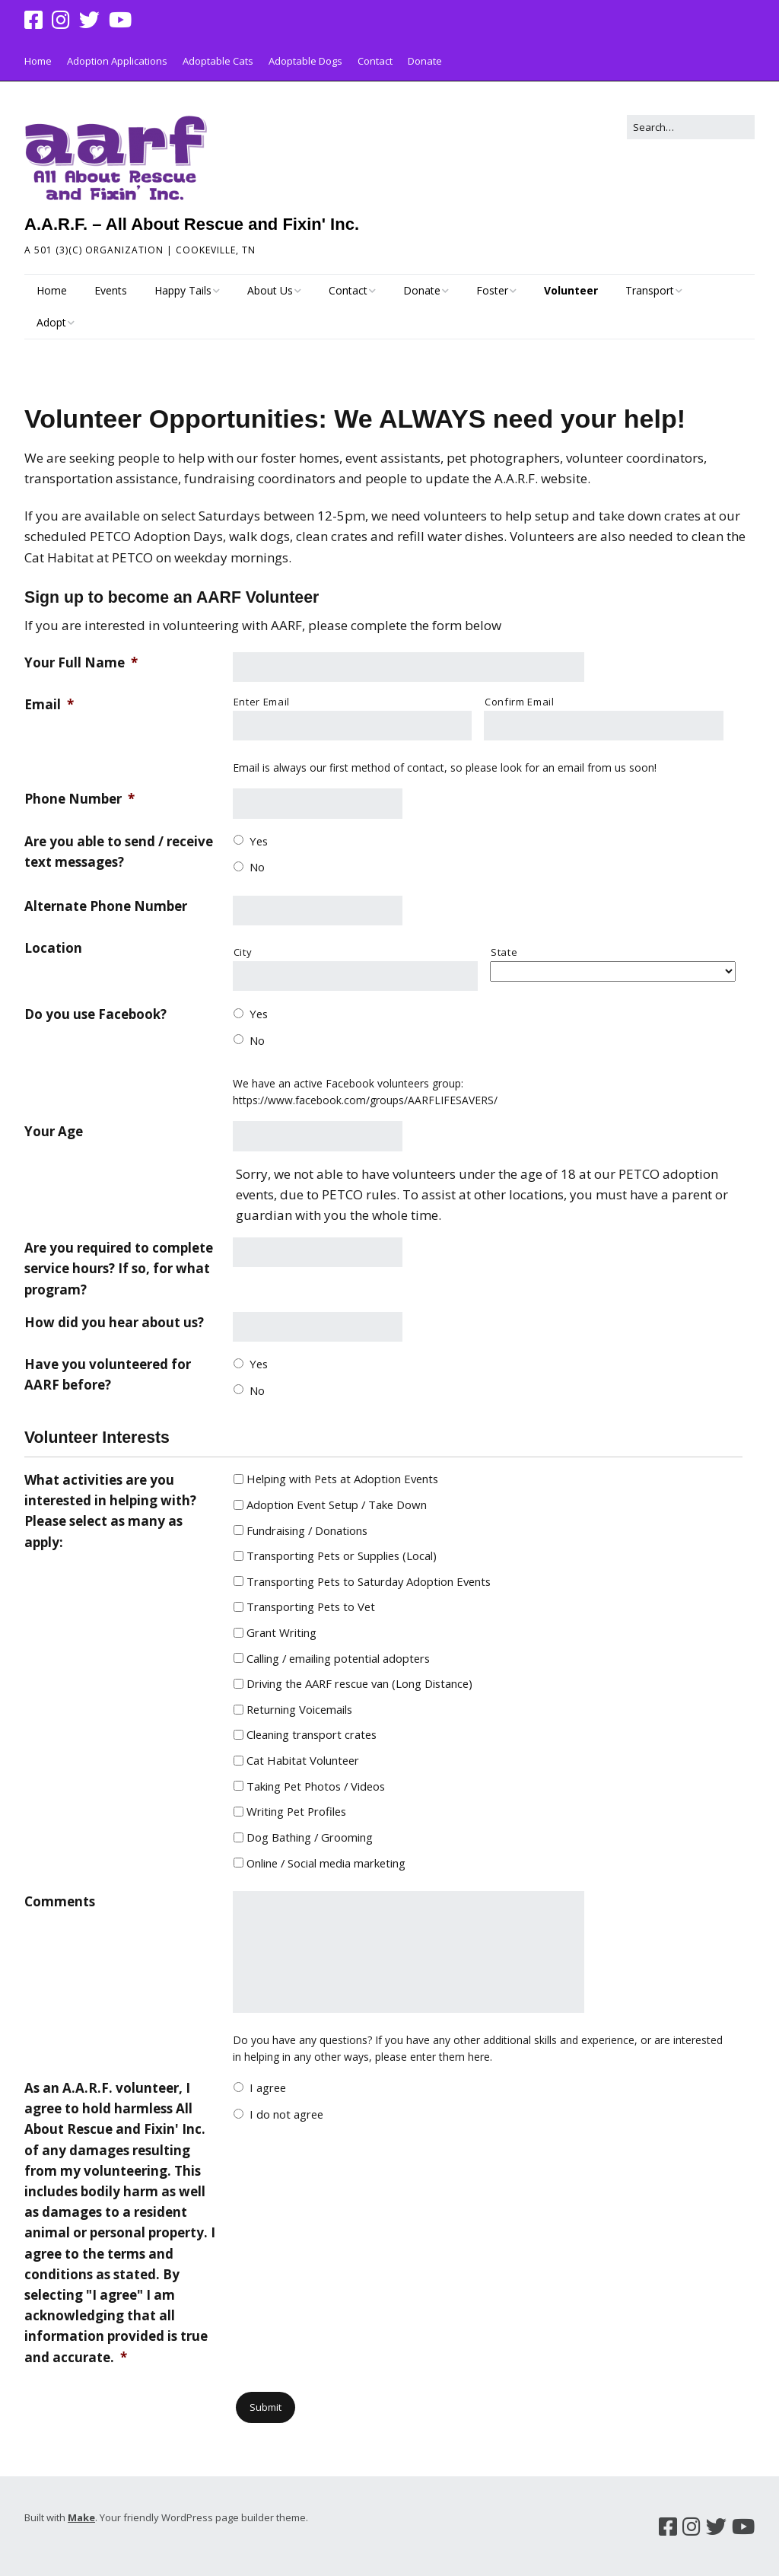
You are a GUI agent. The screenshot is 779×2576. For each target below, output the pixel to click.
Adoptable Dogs (305, 61)
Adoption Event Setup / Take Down (336, 1504)
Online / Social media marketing (325, 1863)
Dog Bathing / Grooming (309, 1837)
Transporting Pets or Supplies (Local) (341, 1555)
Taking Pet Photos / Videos (315, 1786)
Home (38, 61)
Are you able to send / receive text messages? (118, 852)
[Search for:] (691, 127)
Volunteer (571, 290)
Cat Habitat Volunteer (302, 1760)
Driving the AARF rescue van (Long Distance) (359, 1683)
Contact (375, 61)
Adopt (51, 322)
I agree (268, 2087)
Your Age (53, 1131)
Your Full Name (81, 662)
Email (49, 704)
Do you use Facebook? (95, 1014)
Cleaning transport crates (311, 1734)
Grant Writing (281, 1632)
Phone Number (79, 798)
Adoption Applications (117, 61)
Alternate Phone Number (105, 906)
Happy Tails (182, 290)
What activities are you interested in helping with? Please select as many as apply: (110, 1511)
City (243, 952)
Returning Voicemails (299, 1709)
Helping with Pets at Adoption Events (342, 1478)
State (504, 952)
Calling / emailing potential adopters (338, 1658)
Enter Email (262, 701)
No (257, 866)
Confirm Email (520, 701)
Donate (425, 61)
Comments (59, 1901)
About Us (270, 290)
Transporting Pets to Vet (310, 1606)
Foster (492, 290)
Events (110, 290)
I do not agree (286, 2114)
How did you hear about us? (114, 1322)
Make (81, 2517)
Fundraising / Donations (306, 1530)
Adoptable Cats (218, 61)
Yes (259, 841)
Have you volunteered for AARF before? (107, 1374)
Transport (649, 290)
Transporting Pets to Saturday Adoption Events (368, 1581)
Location (53, 948)
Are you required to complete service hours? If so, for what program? (118, 1268)
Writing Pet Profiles (296, 1811)
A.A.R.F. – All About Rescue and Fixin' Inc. (191, 224)
